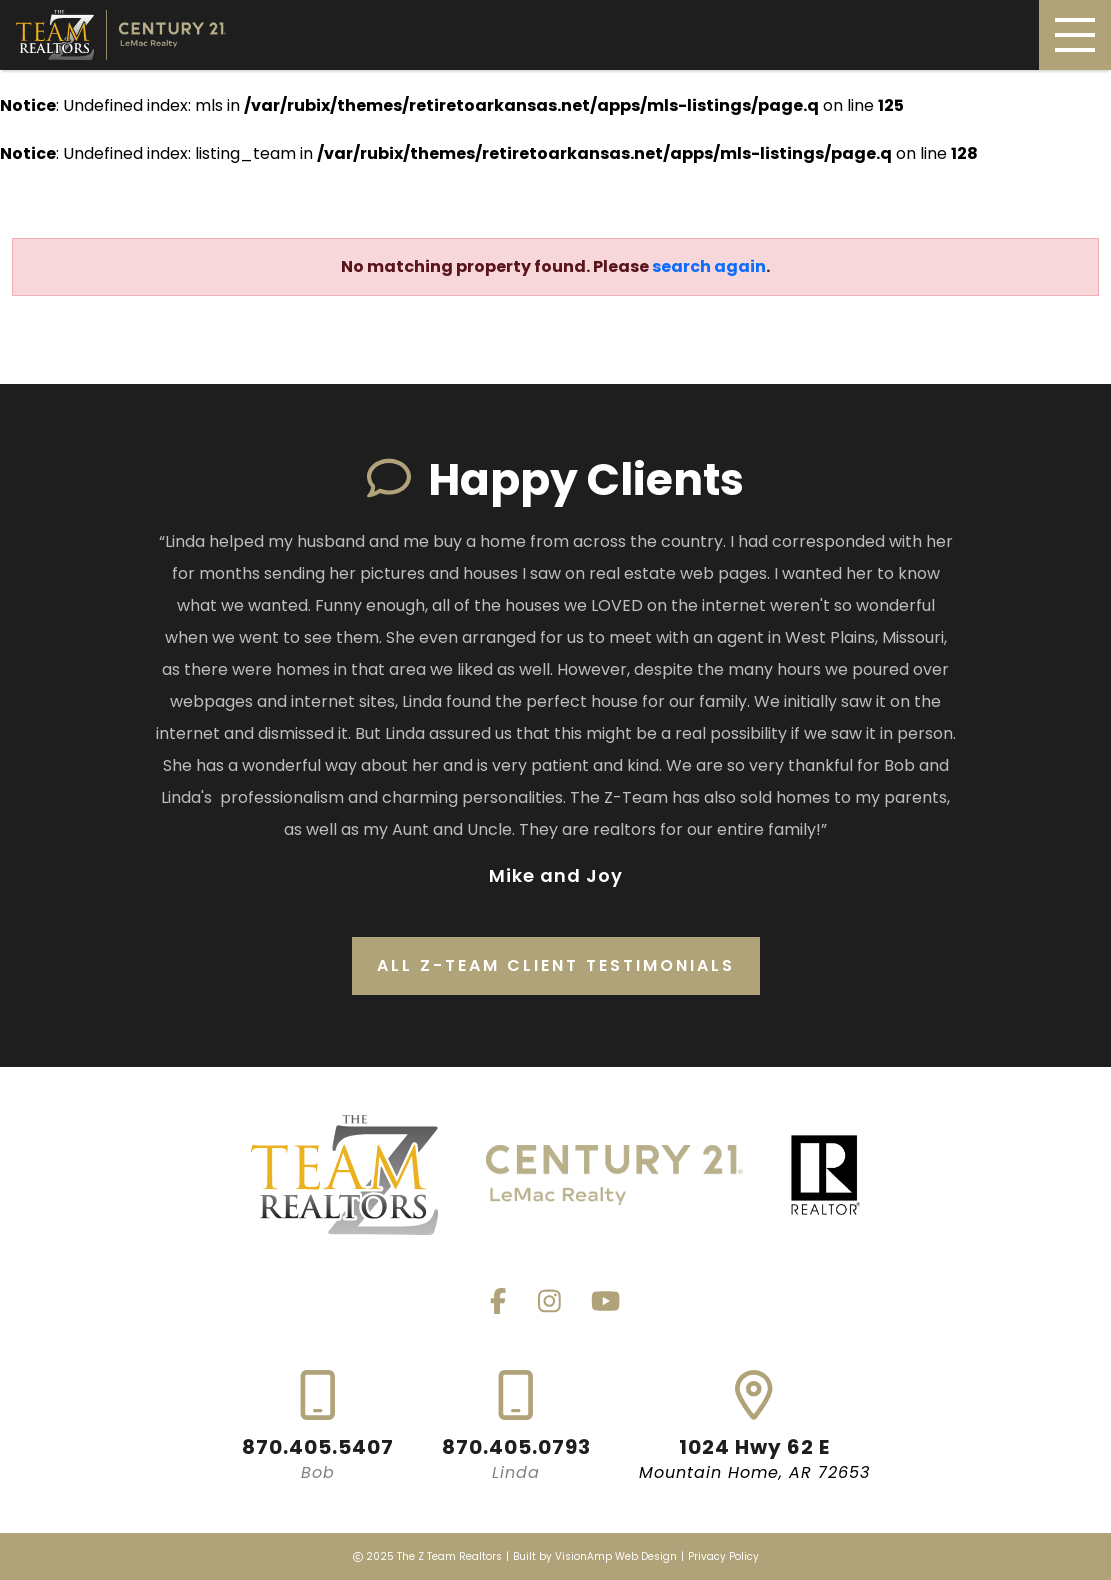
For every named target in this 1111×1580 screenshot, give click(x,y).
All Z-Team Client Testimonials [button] (556, 965)
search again (709, 266)
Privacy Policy (723, 1556)
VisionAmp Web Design (616, 1556)
